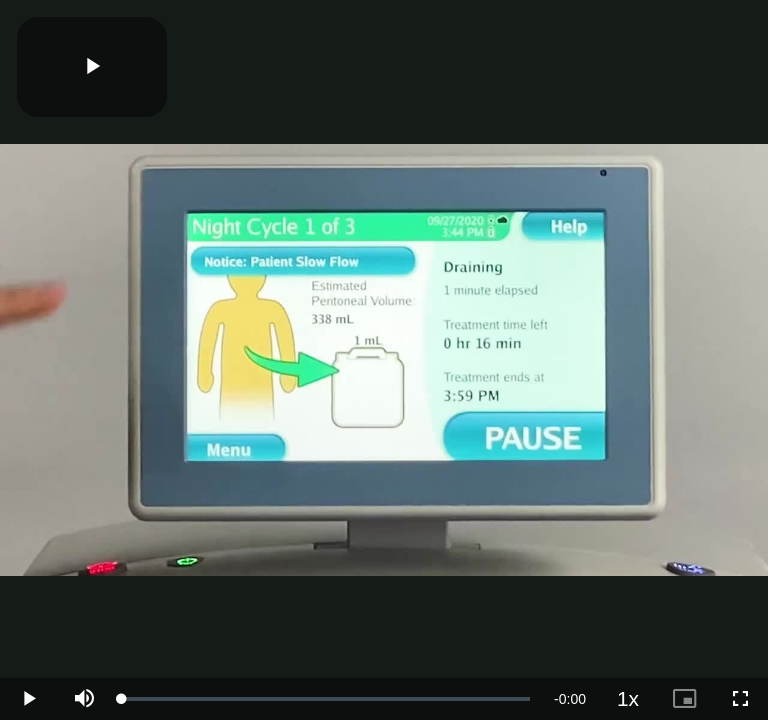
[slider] (326, 699)
